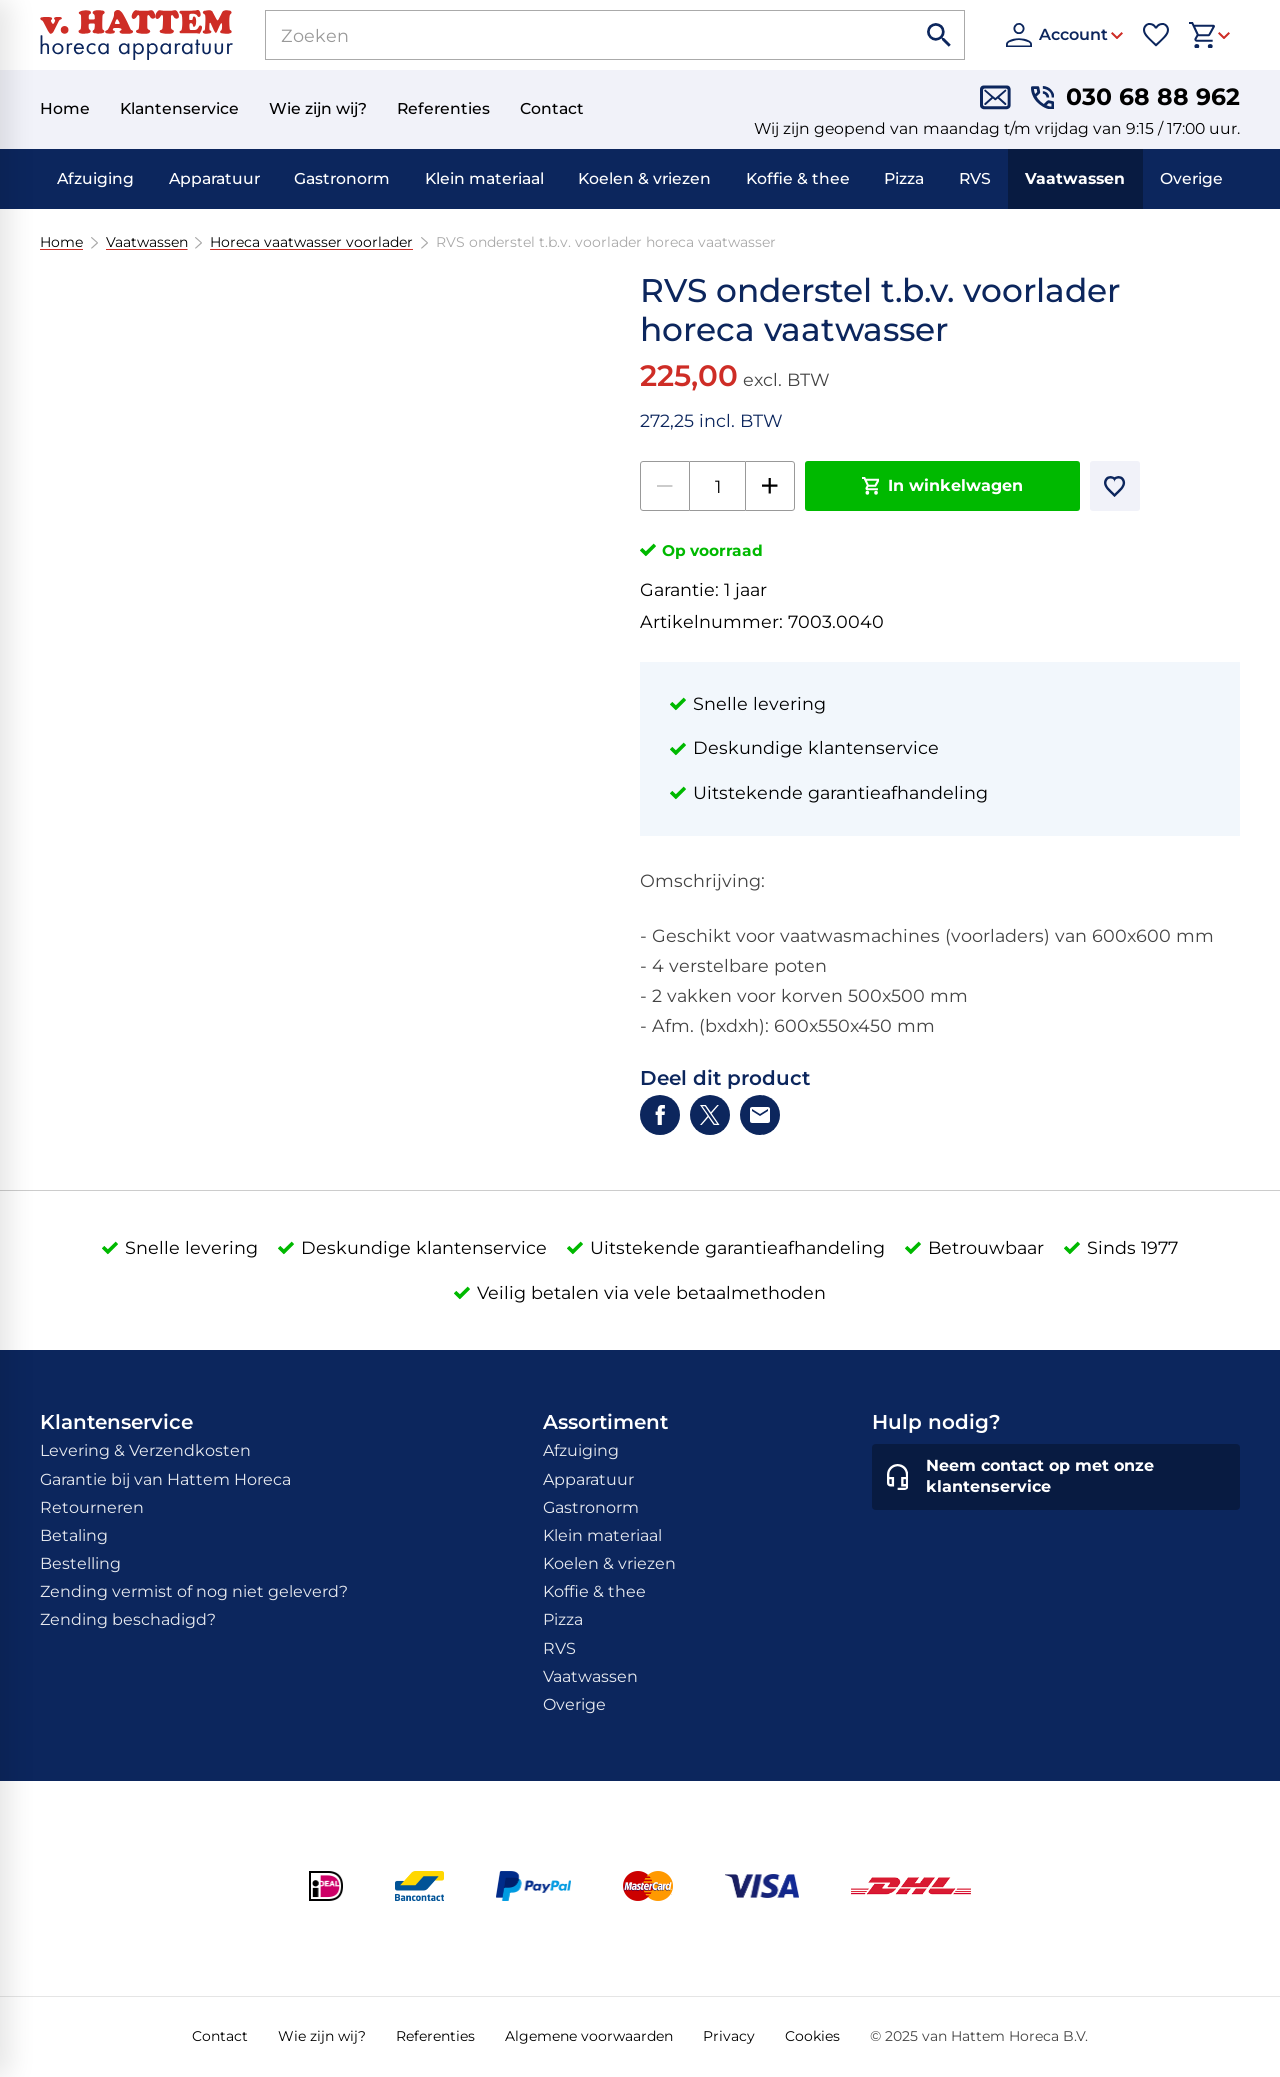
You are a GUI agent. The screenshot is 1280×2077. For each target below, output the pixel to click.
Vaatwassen (1075, 178)
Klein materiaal (484, 178)
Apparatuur (214, 178)
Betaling (74, 1535)
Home (61, 242)
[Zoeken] (567, 35)
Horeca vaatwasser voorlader (311, 242)
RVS (975, 178)
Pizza (904, 178)
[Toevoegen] (1115, 486)
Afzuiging (95, 178)
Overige (1191, 178)
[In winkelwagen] (942, 486)
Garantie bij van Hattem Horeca (165, 1479)
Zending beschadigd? (128, 1619)
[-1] (665, 486)
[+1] (770, 486)
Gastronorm (342, 178)
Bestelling (80, 1563)
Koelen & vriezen (644, 178)
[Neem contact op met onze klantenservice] (1056, 1477)
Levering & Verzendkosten (145, 1450)
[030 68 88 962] (1135, 97)
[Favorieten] (1156, 35)
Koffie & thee (798, 178)
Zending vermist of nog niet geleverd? (194, 1591)
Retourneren (92, 1507)
